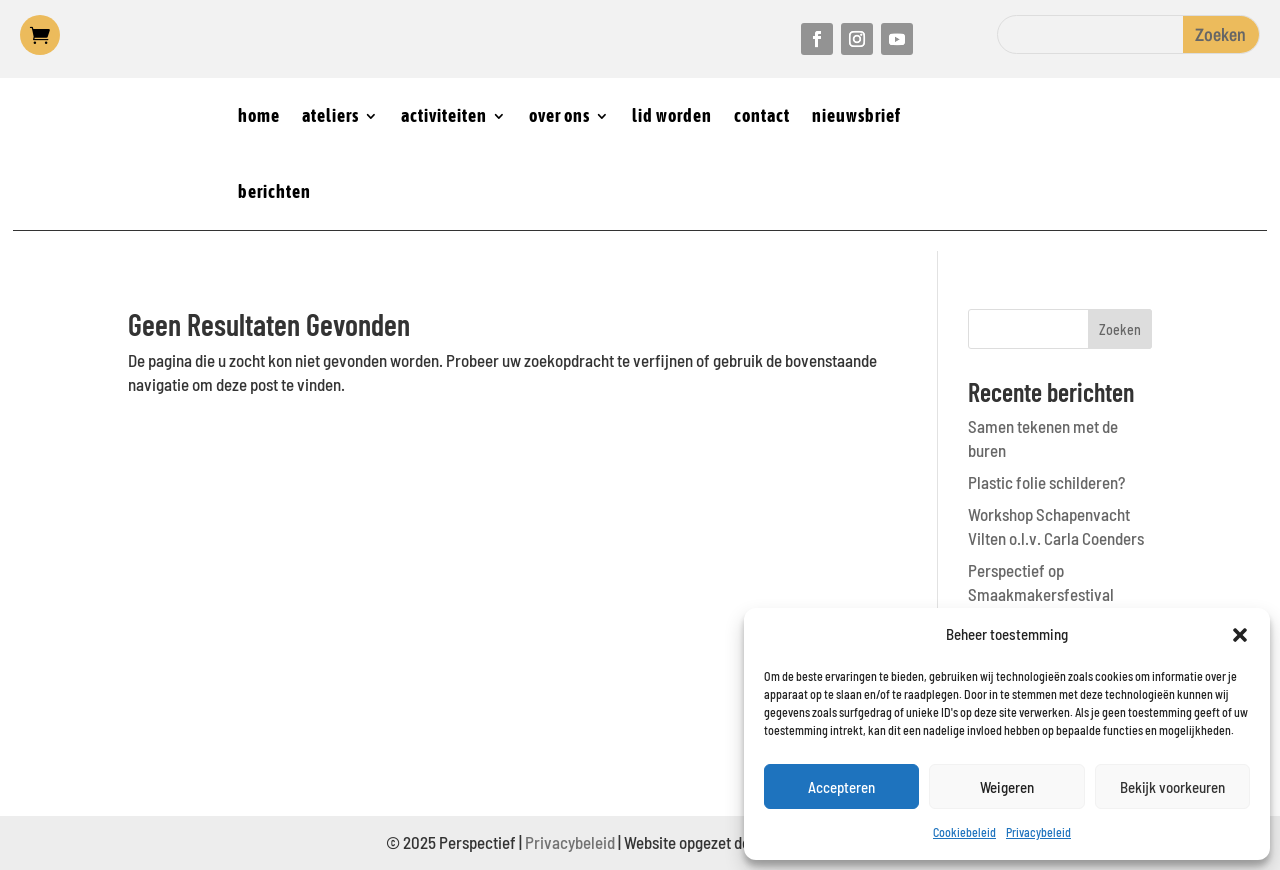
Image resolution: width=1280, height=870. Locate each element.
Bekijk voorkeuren (1172, 787)
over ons (559, 115)
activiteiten (444, 115)
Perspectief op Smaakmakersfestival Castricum (1041, 594)
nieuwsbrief (856, 115)
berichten (274, 191)
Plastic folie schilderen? (1046, 482)
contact (762, 115)
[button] (1240, 635)
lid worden (672, 115)
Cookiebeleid (964, 832)
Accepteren (841, 787)
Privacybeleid (1038, 832)
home (259, 115)
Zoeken (1120, 329)
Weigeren (1007, 787)
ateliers (330, 115)
